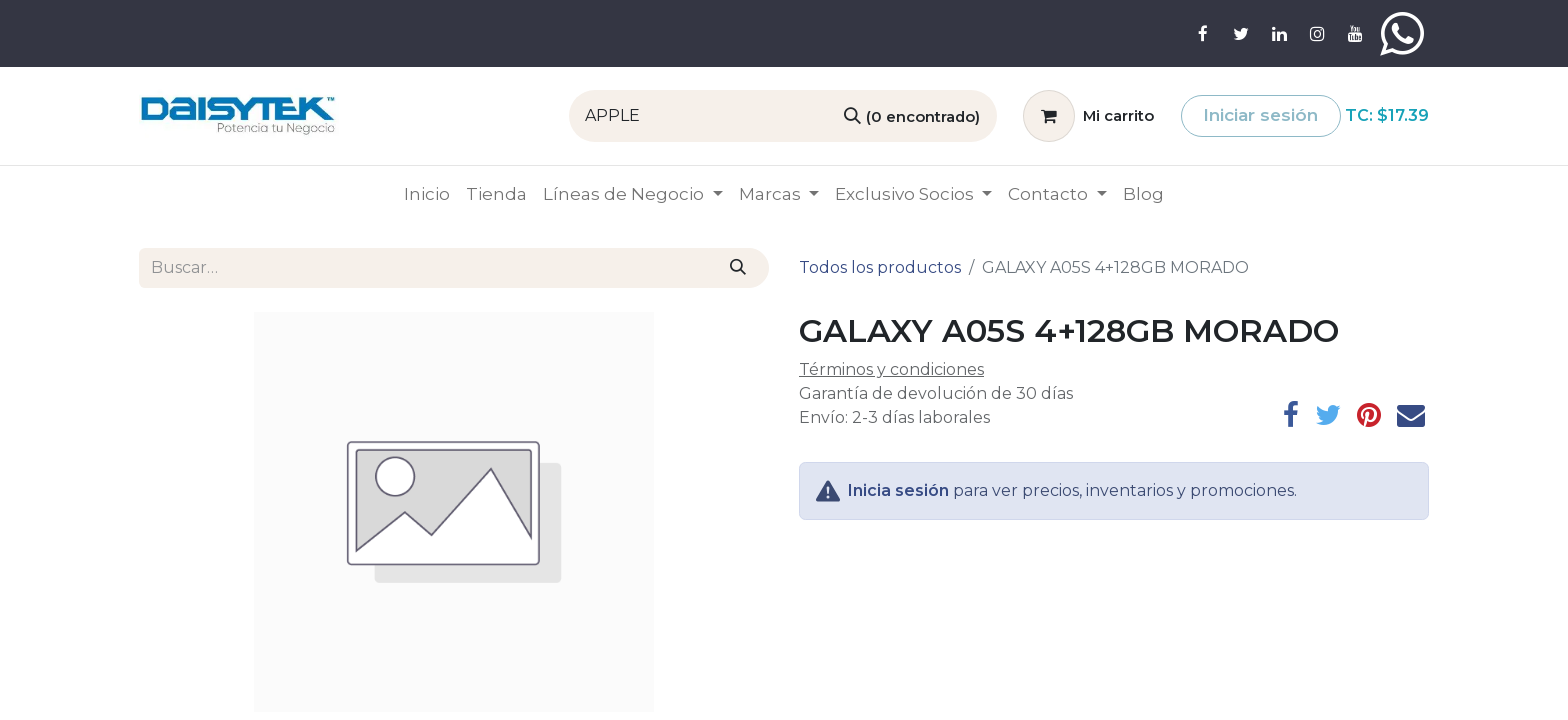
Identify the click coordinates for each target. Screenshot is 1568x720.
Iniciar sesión (1260, 115)
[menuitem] (427, 195)
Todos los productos (880, 267)
